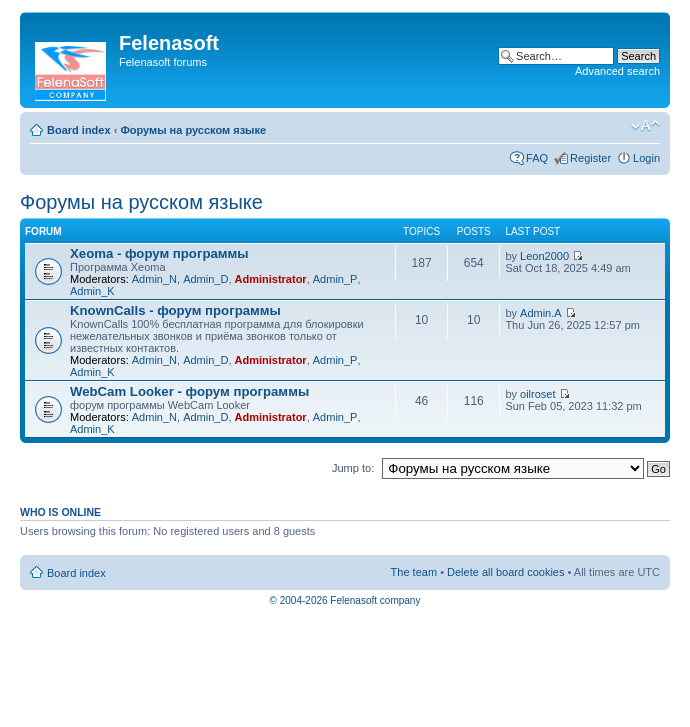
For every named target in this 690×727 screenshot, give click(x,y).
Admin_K (92, 291)
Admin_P (335, 279)
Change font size (645, 126)
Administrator (271, 279)
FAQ (537, 158)
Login (646, 158)
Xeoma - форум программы (159, 253)
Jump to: (353, 468)
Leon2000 (544, 256)
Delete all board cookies (505, 572)
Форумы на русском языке (193, 130)
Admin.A (541, 313)
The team (414, 572)
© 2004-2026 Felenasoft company (345, 600)
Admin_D (205, 279)
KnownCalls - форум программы (175, 310)
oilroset (537, 394)
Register (590, 158)
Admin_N (154, 279)
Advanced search (617, 71)
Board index (79, 130)
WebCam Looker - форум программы (189, 391)
